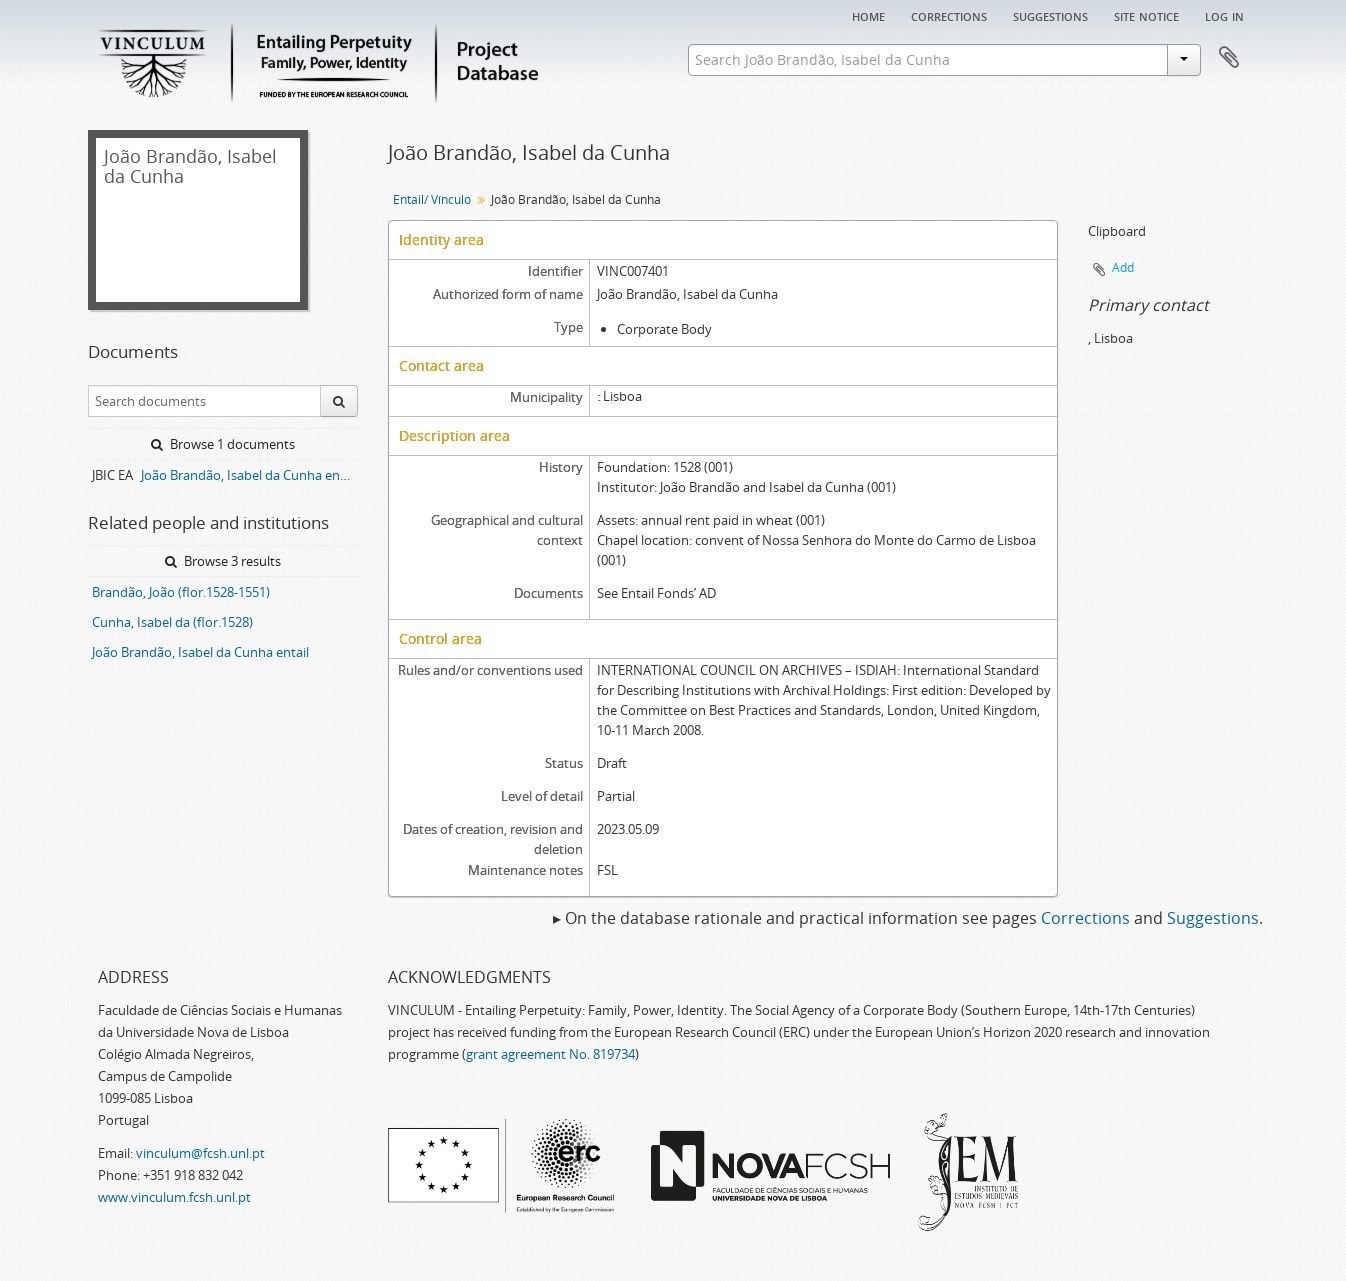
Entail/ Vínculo (432, 199)
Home (868, 15)
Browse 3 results (223, 561)
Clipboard (1229, 58)
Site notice (1146, 15)
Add (1123, 267)
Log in (1224, 15)
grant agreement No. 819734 (550, 1054)
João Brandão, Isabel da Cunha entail (200, 652)
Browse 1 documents (223, 444)
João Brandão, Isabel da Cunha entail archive (249, 475)
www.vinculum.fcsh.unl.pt (174, 1197)
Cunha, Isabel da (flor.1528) (172, 622)
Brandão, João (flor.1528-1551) (181, 592)
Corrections (949, 15)
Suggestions (1050, 15)
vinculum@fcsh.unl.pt (200, 1153)
